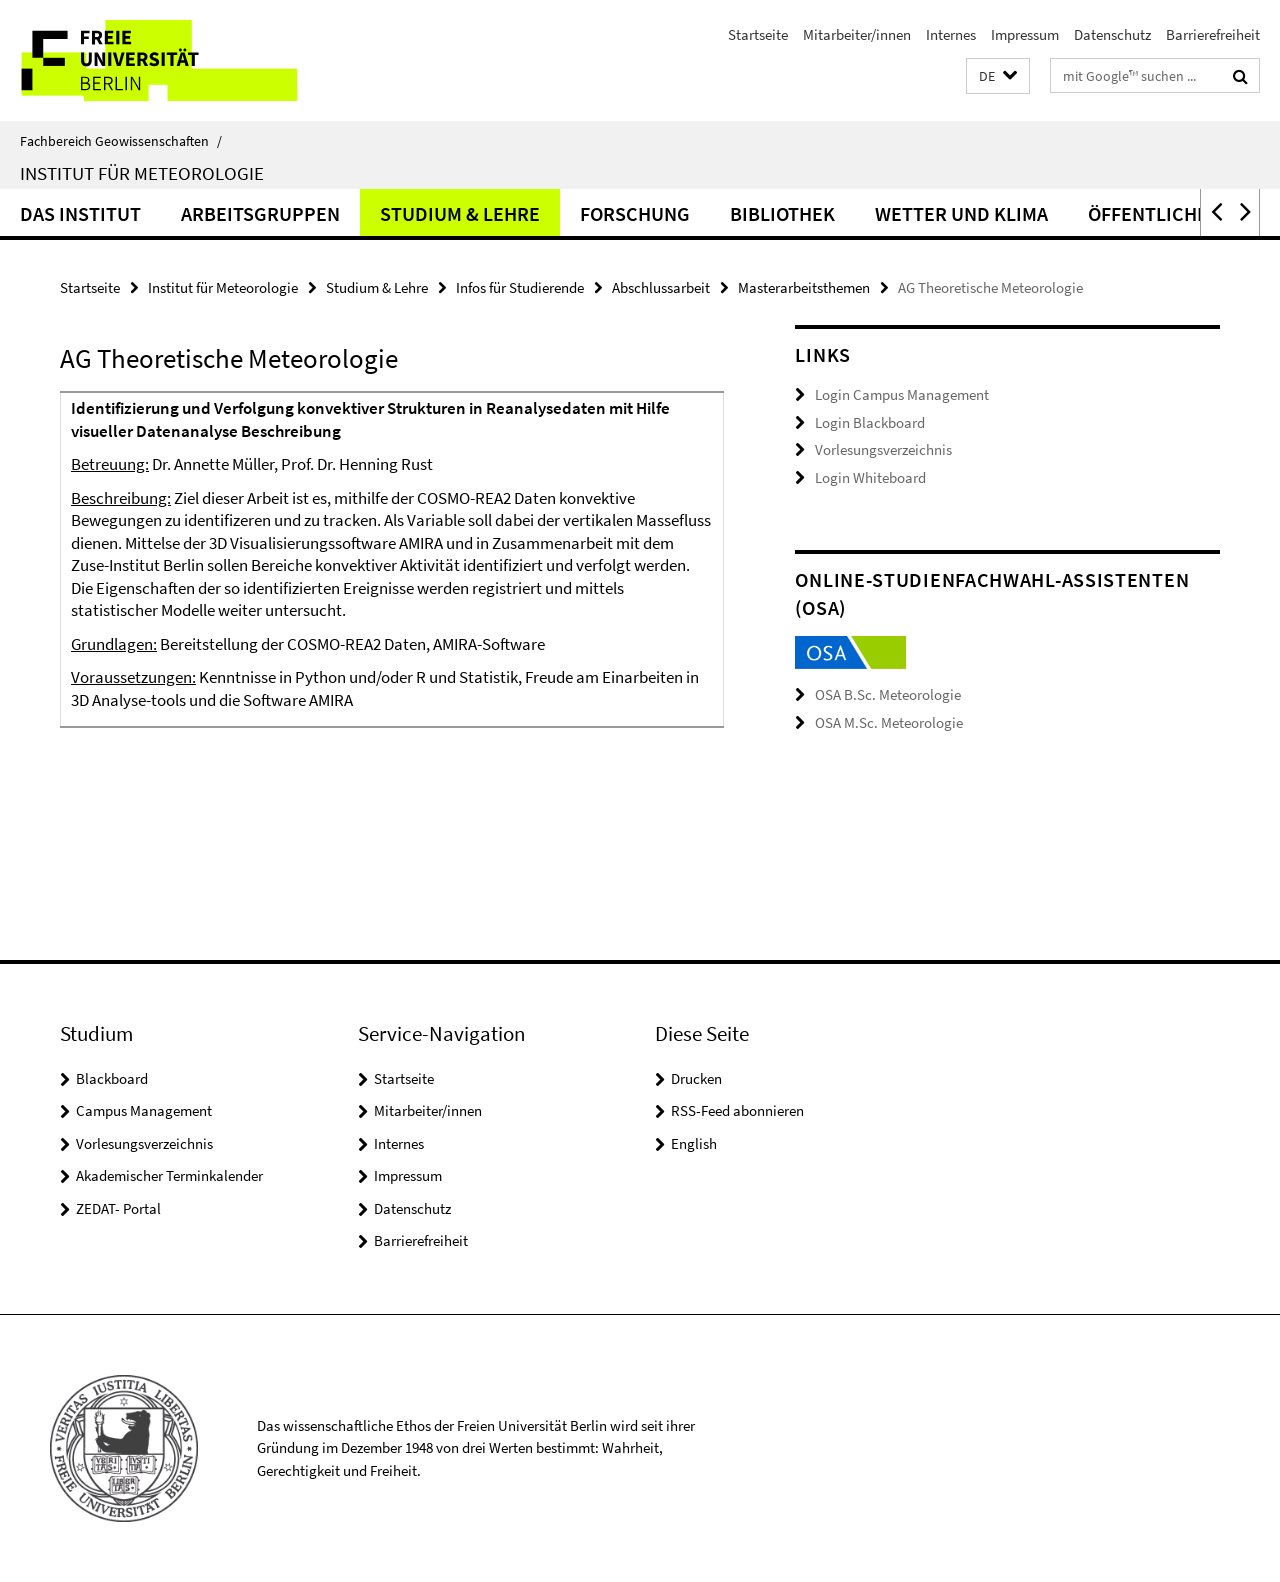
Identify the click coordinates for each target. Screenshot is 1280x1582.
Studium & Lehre (460, 213)
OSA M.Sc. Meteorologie (889, 722)
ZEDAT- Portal (118, 1208)
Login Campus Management (902, 394)
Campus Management (144, 1110)
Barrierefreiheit (1213, 34)
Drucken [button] (696, 1078)
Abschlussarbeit (661, 287)
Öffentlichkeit (1162, 213)
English (694, 1143)
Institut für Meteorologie (142, 173)
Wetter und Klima (961, 213)
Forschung (635, 213)
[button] (998, 76)
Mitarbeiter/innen (857, 34)
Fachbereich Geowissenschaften (121, 141)
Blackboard (112, 1078)
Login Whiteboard (870, 477)
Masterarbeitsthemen (804, 287)
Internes (951, 34)
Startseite (758, 34)
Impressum (1025, 34)
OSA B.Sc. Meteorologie (888, 694)
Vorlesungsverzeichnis (883, 449)
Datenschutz (1112, 34)
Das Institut (80, 213)
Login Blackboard (870, 422)
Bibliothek (782, 213)
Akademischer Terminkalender (169, 1175)
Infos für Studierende (520, 287)
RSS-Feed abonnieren (737, 1110)
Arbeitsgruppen (260, 213)
